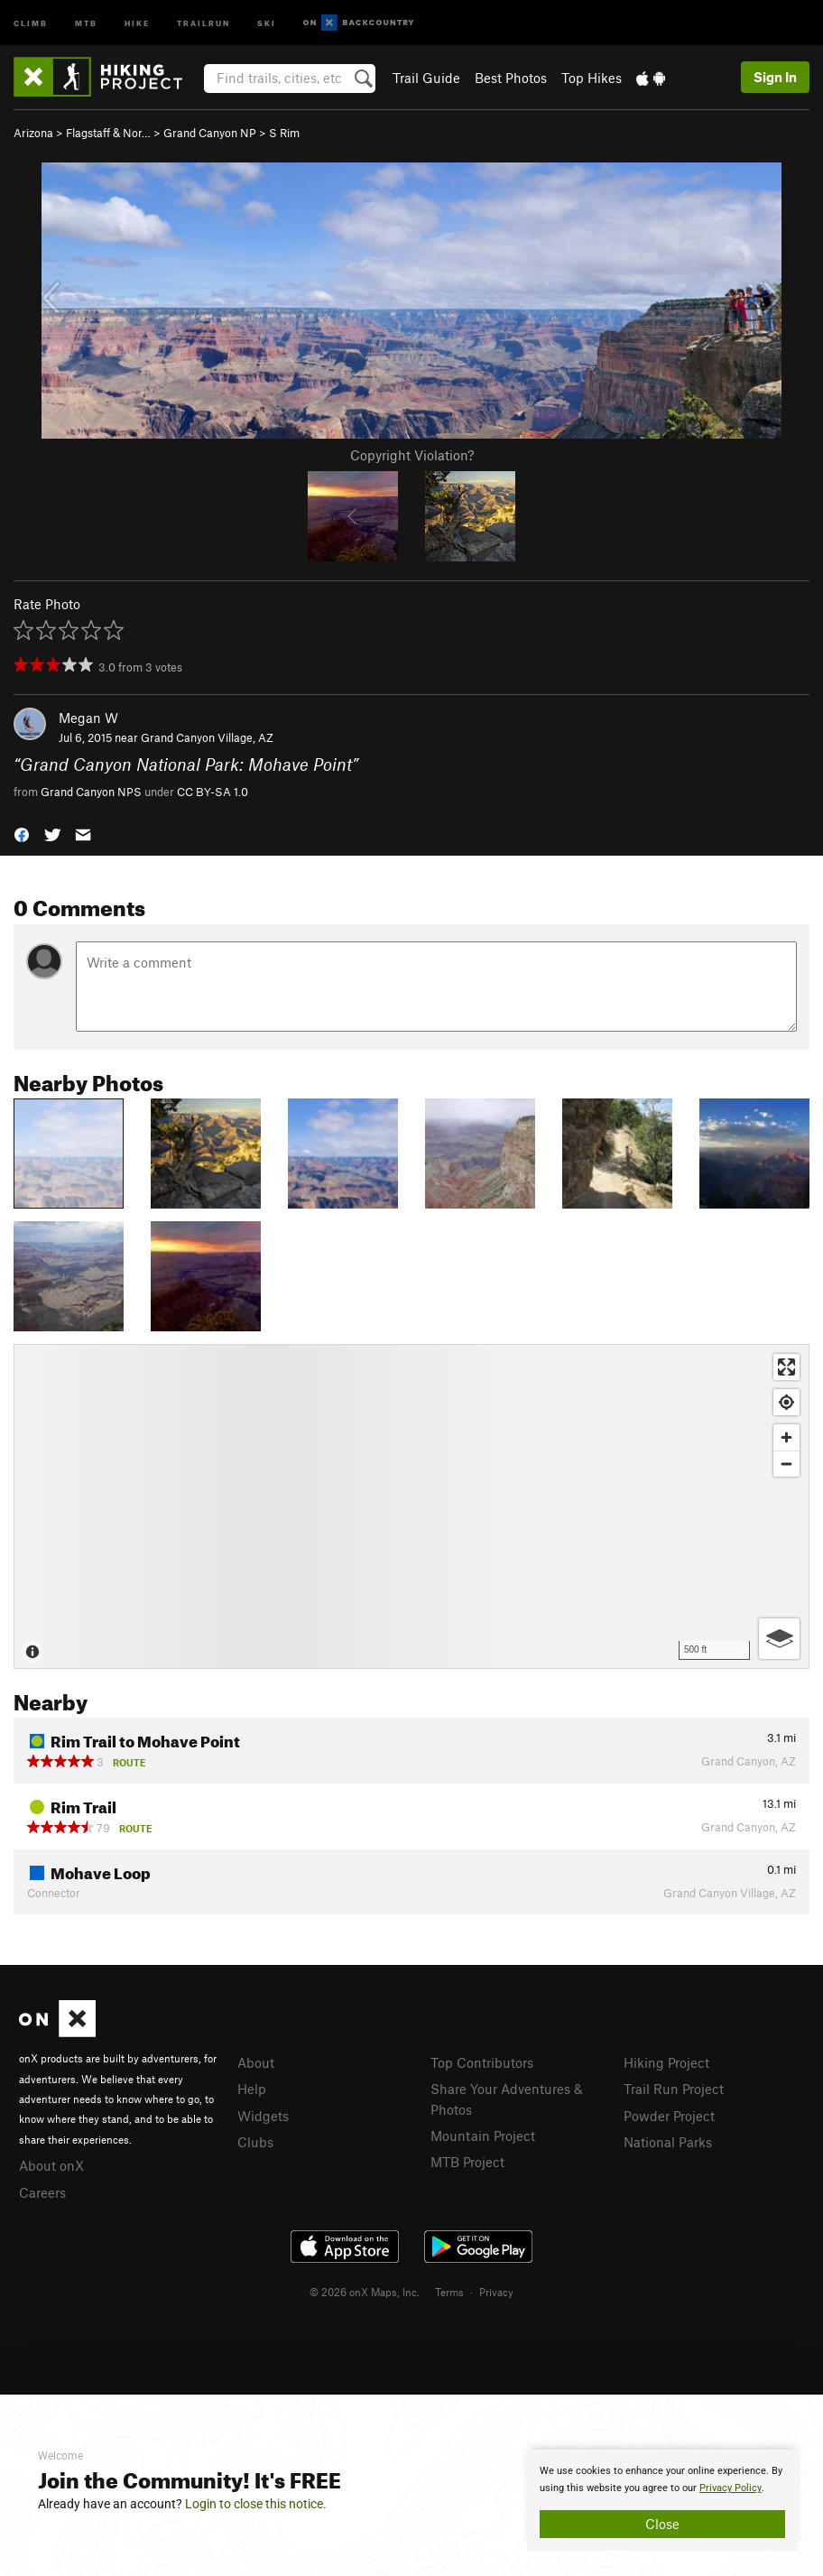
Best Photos (511, 77)
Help (251, 2088)
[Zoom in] (786, 1437)
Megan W (88, 717)
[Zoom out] (786, 1463)
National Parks (668, 2142)
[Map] (411, 1506)
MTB (86, 22)
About (255, 2062)
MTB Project (467, 2162)
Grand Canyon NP (209, 132)
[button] (22, 832)
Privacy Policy (730, 2488)
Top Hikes (591, 77)
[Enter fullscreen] (786, 1367)
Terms (449, 2291)
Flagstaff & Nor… (108, 132)
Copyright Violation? (412, 455)
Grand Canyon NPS (91, 791)
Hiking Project (666, 2062)
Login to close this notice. (256, 2504)
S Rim (284, 132)
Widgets (263, 2116)
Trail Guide (426, 77)
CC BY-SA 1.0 (212, 791)
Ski (266, 22)
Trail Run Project (674, 2088)
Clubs (255, 2142)
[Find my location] (786, 1402)
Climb (31, 22)
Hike (137, 22)
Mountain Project (482, 2135)
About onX (51, 2165)
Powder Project (669, 2116)
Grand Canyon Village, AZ (207, 737)
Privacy (496, 2291)
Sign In (775, 77)
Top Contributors (481, 2062)
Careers (42, 2192)
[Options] (779, 1638)
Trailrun (203, 22)
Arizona (33, 132)
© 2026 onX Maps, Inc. (365, 2291)
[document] (662, 2500)
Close (662, 2524)
